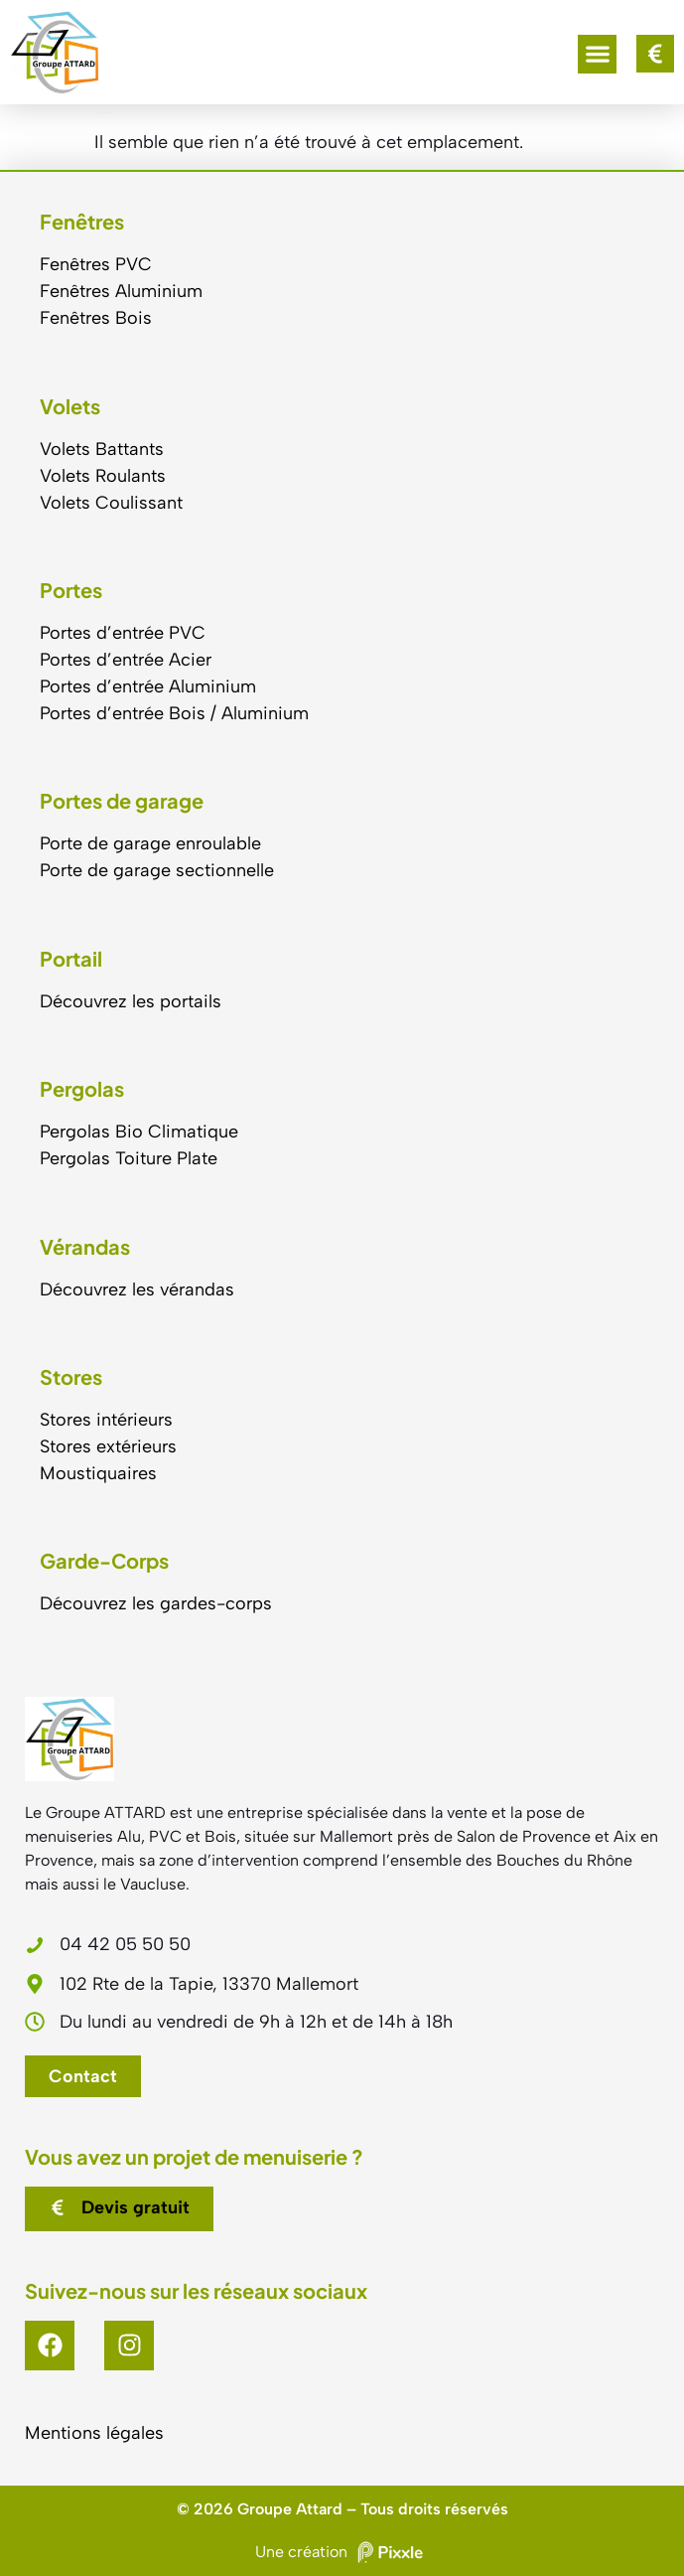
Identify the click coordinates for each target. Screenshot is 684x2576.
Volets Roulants (103, 476)
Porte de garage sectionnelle (157, 870)
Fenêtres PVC (96, 264)
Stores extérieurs (108, 1446)
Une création (342, 2551)
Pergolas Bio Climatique (139, 1131)
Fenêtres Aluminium (121, 291)
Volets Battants (102, 449)
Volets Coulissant (111, 503)
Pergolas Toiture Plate (128, 1158)
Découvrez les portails (130, 1001)
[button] (597, 54)
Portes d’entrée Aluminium (148, 686)
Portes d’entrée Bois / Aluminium (174, 713)
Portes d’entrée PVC (122, 633)
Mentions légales (94, 2433)
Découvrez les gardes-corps (156, 1603)
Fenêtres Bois (96, 318)
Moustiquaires (98, 1473)
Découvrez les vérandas (137, 1289)
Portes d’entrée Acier (125, 660)
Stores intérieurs (106, 1420)
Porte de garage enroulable (150, 843)
